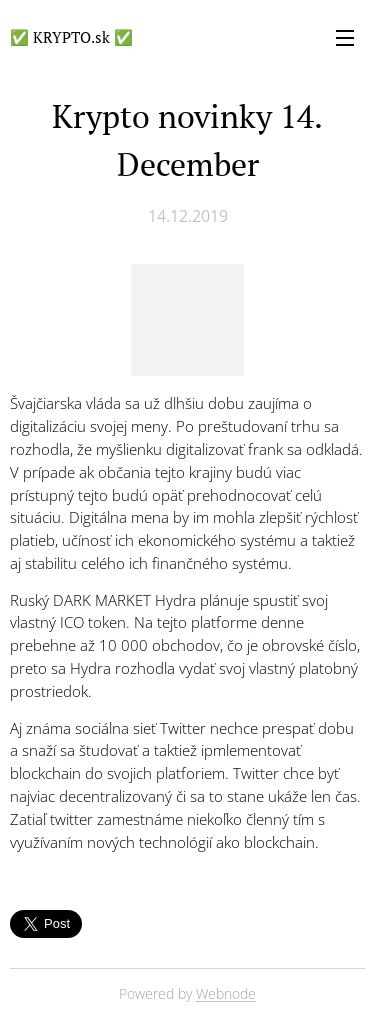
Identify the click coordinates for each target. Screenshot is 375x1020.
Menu (345, 38)
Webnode (226, 993)
